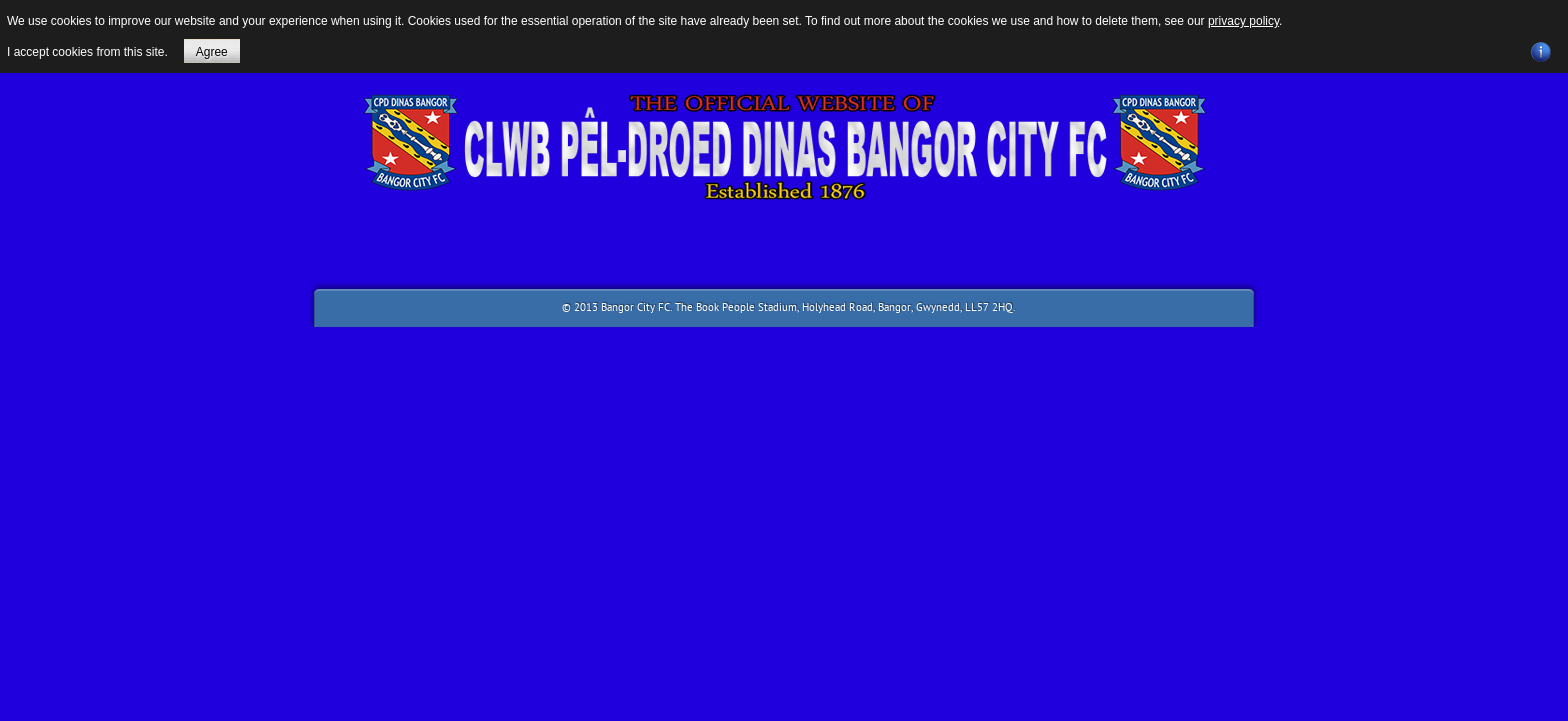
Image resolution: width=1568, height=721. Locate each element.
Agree (212, 52)
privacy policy (1243, 21)
